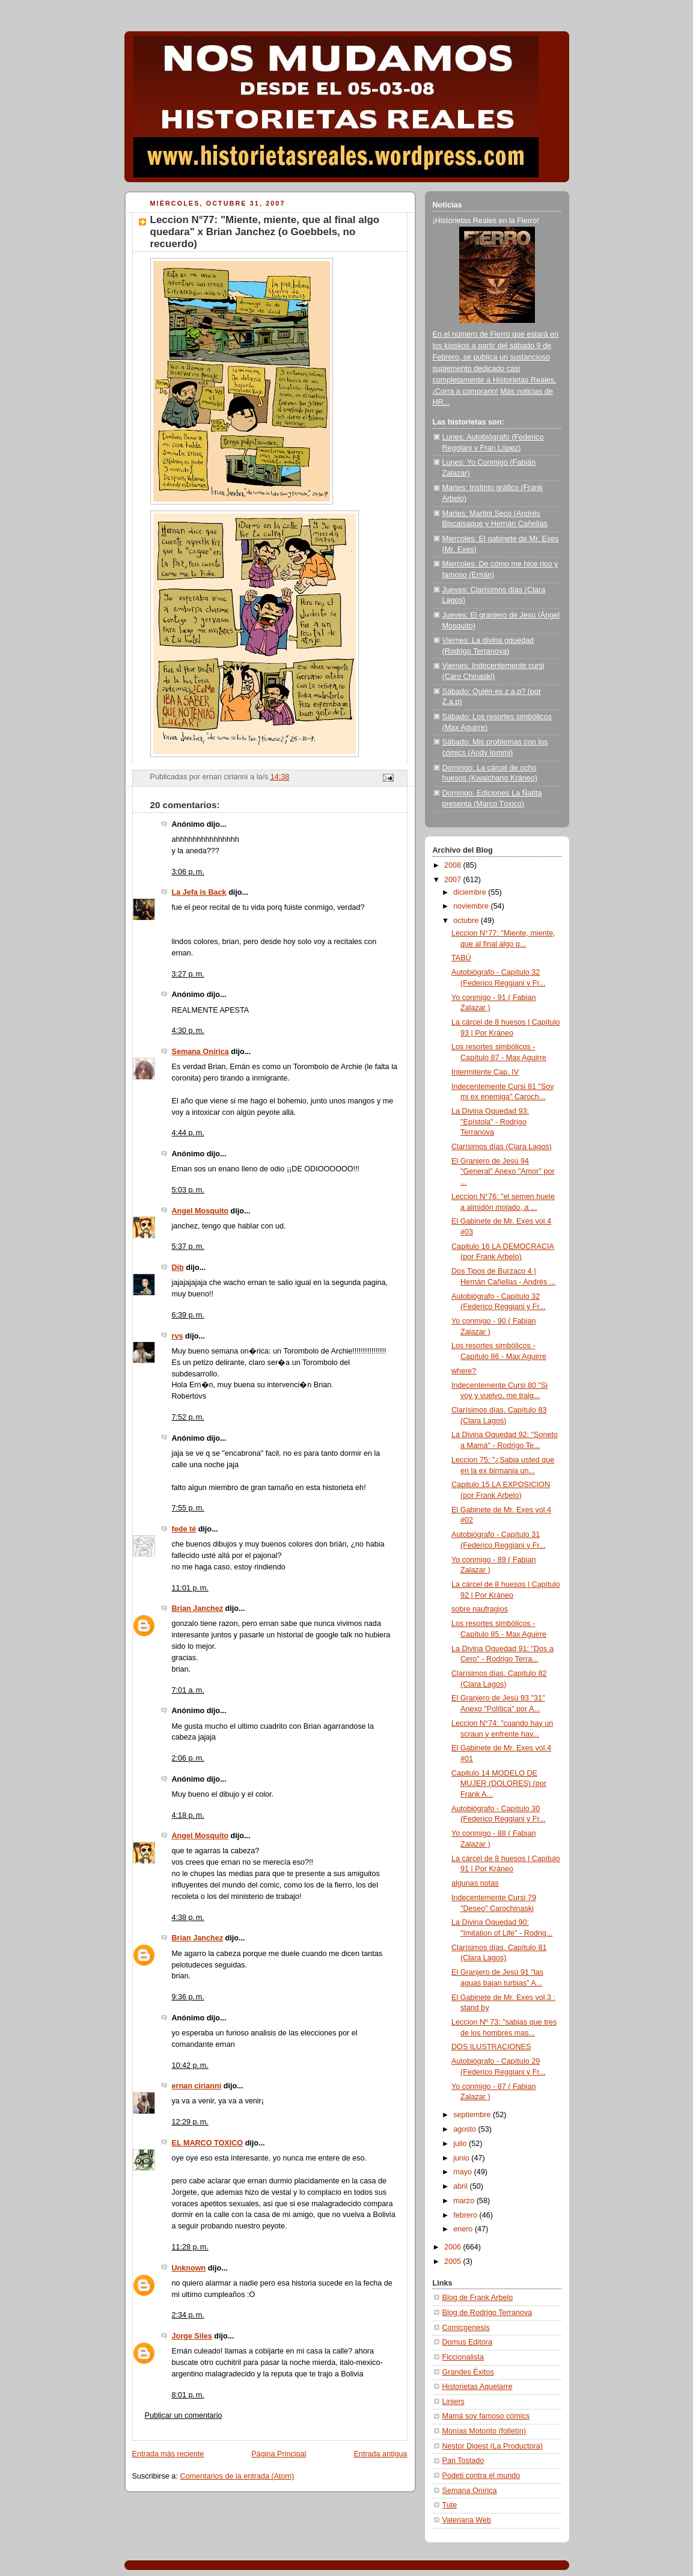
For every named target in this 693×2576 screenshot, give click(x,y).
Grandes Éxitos (468, 2372)
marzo (465, 2201)
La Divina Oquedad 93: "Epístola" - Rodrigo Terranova (490, 1121)
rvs (177, 1336)
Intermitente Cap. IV (485, 1072)
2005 (453, 2261)
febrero (466, 2215)
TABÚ (461, 958)
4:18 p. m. (188, 1815)
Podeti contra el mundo (481, 2475)
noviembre (471, 906)
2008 (453, 865)
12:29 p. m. (190, 2122)
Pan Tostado (463, 2460)
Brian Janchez (198, 1608)
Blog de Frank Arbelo (477, 2297)
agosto (465, 2129)
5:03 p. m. (188, 1190)
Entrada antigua (380, 2454)
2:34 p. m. (188, 2315)
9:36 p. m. (188, 1997)
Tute (449, 2505)
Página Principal (278, 2454)
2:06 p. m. (188, 1758)
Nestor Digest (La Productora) (492, 2446)
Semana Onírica (200, 1051)
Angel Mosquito (200, 1211)
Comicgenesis (466, 2327)
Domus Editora (467, 2342)
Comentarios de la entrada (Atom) (237, 2476)
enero (464, 2229)
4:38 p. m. (188, 1917)
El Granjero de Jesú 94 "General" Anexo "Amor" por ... (503, 1171)
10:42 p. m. (190, 2065)
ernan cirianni (197, 2086)
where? (463, 1371)
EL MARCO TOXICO (207, 2143)
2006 (453, 2247)
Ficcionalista (463, 2357)
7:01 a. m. (188, 1690)
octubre (467, 920)
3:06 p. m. (188, 872)
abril (461, 2186)
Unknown (189, 2268)
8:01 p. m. (188, 2395)
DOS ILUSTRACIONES (491, 2047)
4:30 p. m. (188, 1030)
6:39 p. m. (188, 1315)
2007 (453, 880)
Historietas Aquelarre (477, 2386)
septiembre (473, 2115)
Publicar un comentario (183, 2415)
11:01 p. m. (190, 1588)
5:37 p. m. (188, 1246)
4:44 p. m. (188, 1133)
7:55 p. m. (188, 1508)
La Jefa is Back (199, 892)
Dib (178, 1267)
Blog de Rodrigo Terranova (487, 2312)
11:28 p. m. (190, 2247)
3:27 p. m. (188, 974)
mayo (463, 2172)
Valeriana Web (467, 2520)
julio (461, 2143)
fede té (184, 1529)
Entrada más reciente (168, 2454)
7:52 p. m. (188, 1417)
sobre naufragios (479, 1609)
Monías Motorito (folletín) (484, 2431)
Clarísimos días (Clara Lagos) (501, 1146)
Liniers (453, 2401)
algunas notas (475, 1883)
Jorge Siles (192, 2336)
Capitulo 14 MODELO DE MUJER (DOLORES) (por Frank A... (498, 1784)
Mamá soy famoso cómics (486, 2416)
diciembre (470, 892)
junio (462, 2158)
